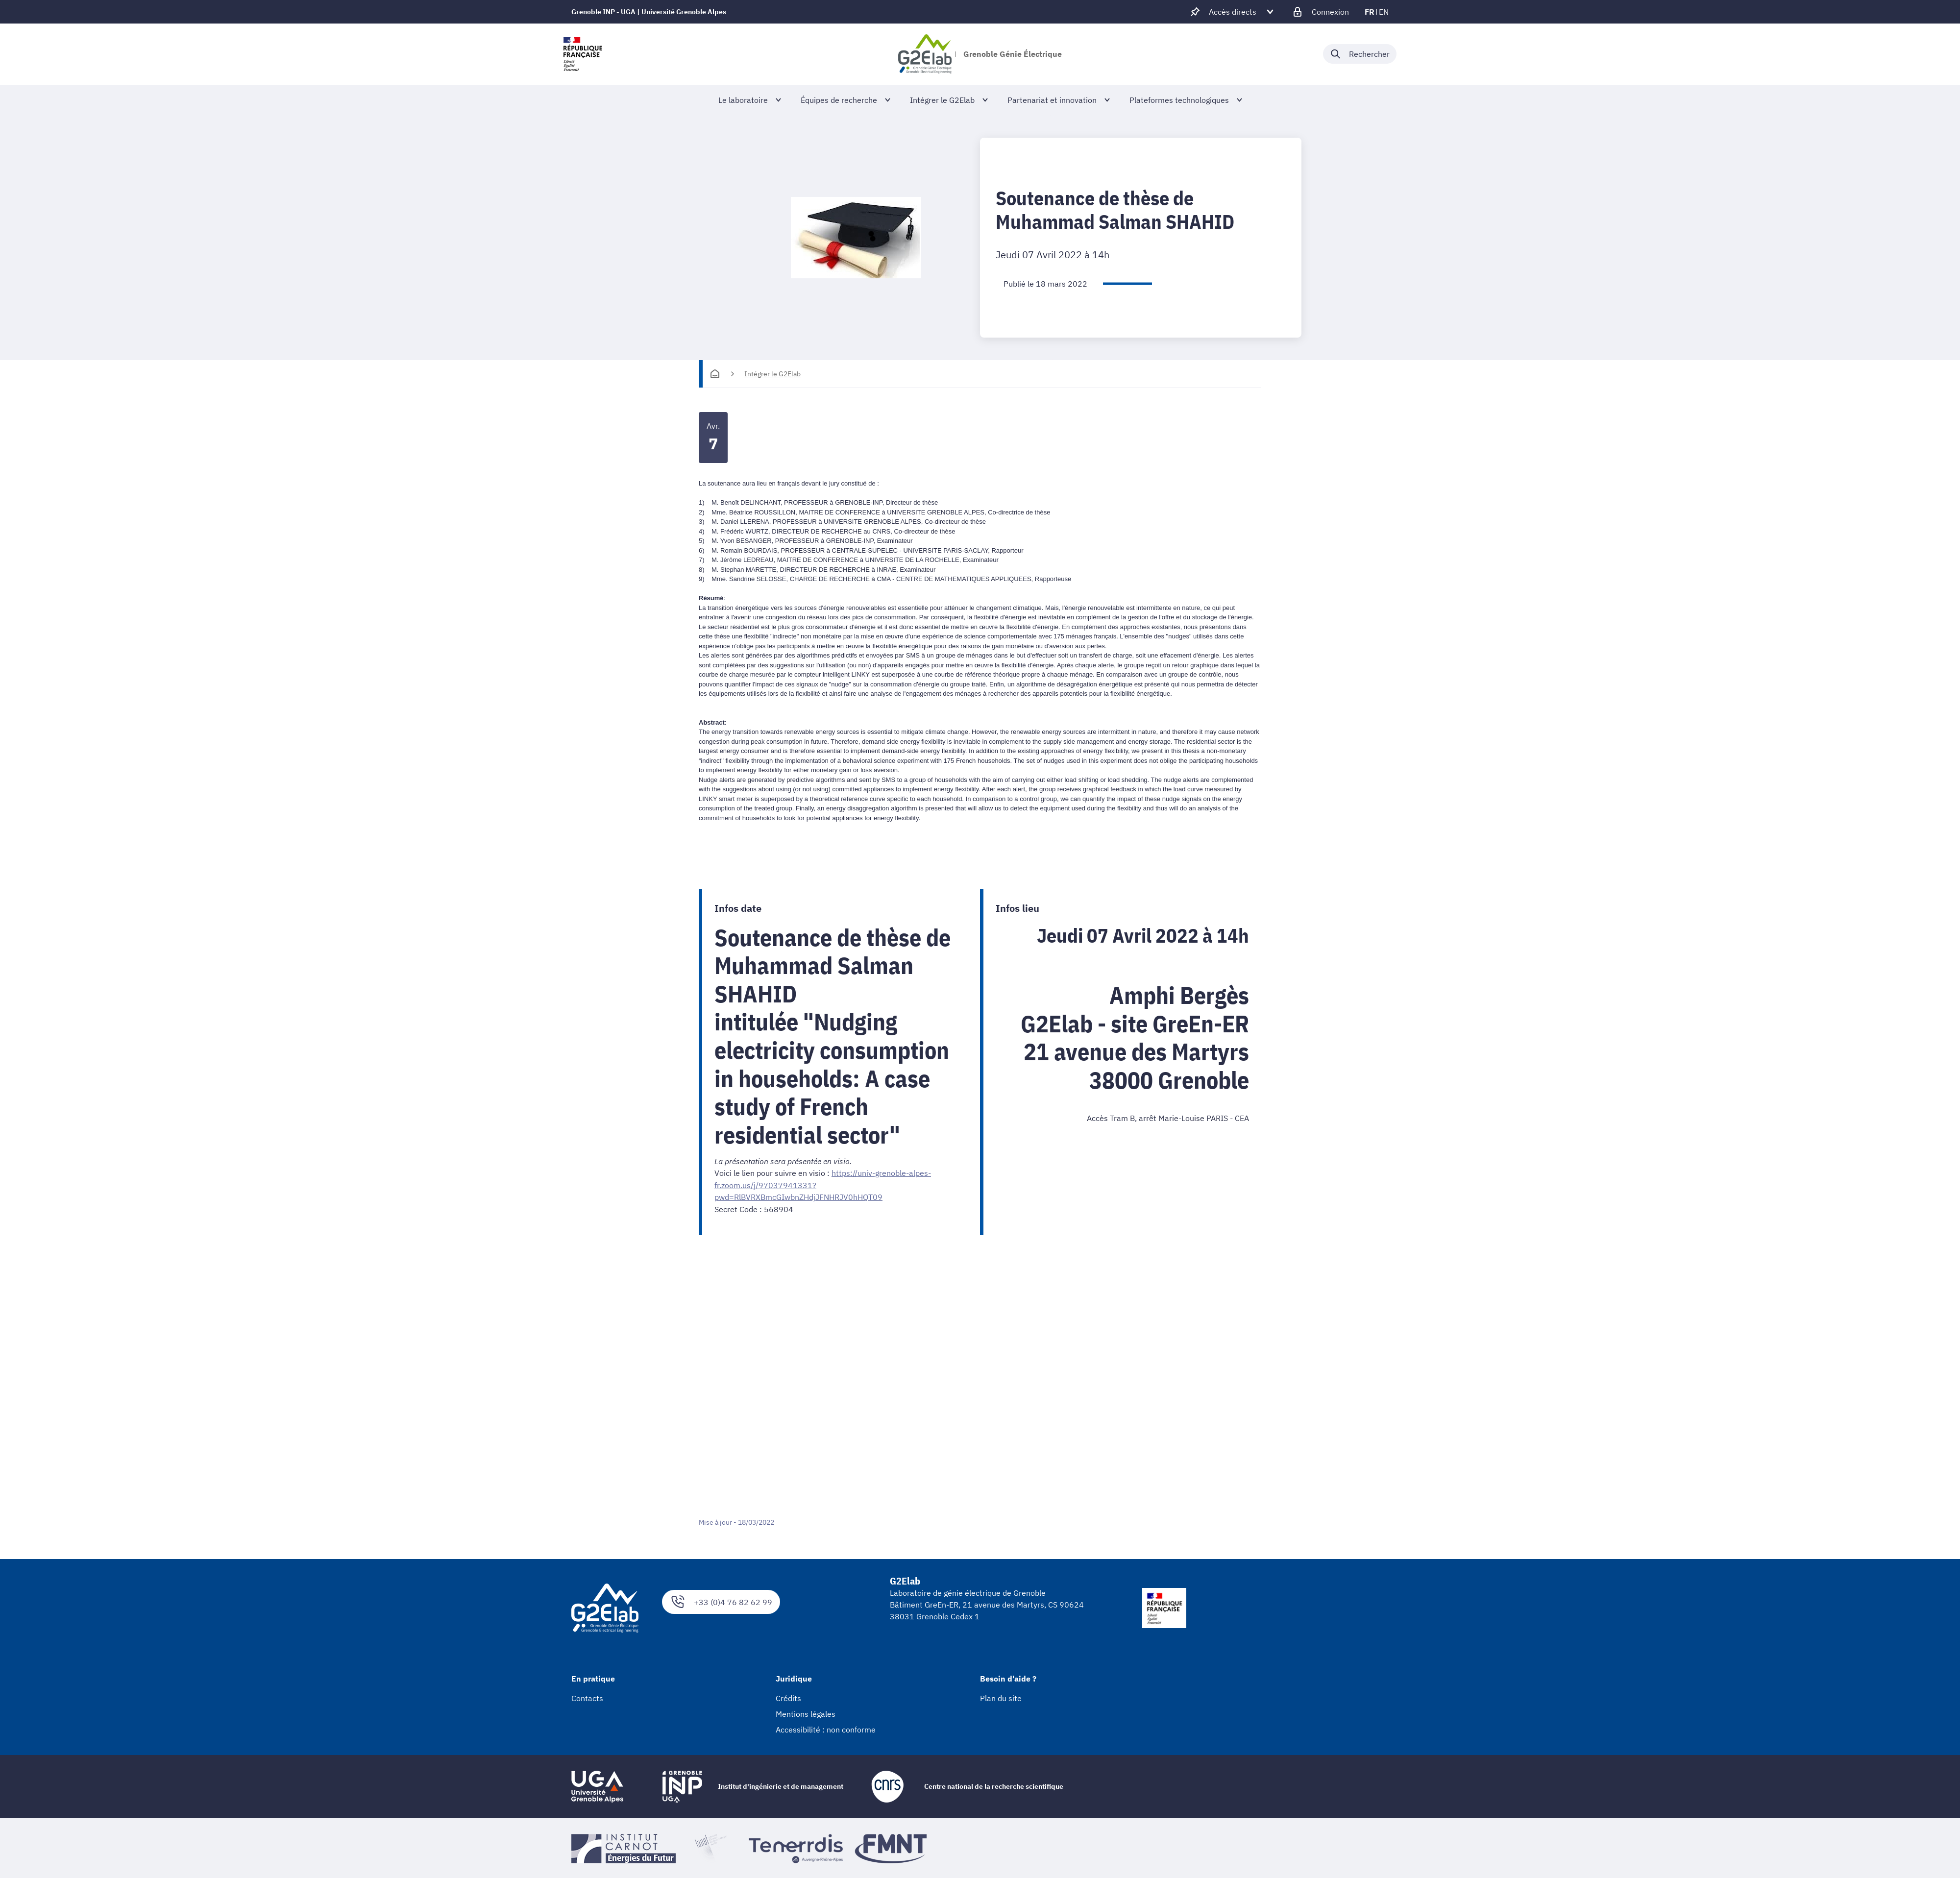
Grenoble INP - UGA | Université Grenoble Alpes (648, 11)
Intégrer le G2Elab (772, 373)
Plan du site (1001, 1697)
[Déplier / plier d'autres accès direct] (1232, 12)
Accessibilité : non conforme (826, 1728)
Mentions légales (805, 1713)
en (1384, 12)
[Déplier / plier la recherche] (1359, 54)
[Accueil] (715, 374)
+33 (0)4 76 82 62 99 (721, 1601)
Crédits (788, 1697)
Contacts (587, 1697)
